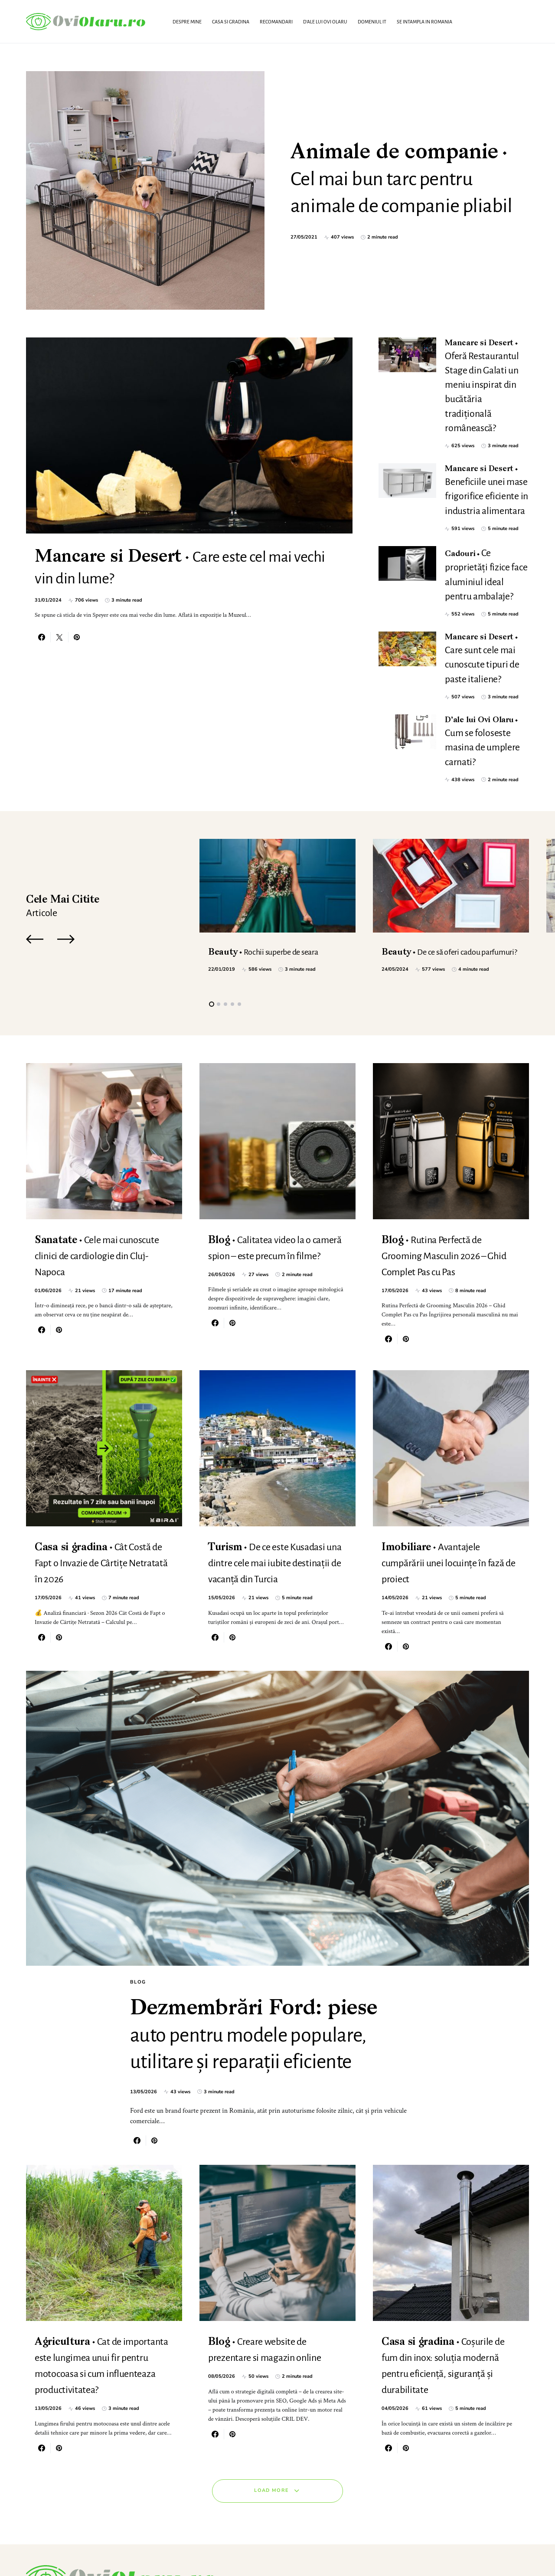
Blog (138, 1872)
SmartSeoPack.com (114, 2551)
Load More (271, 2431)
